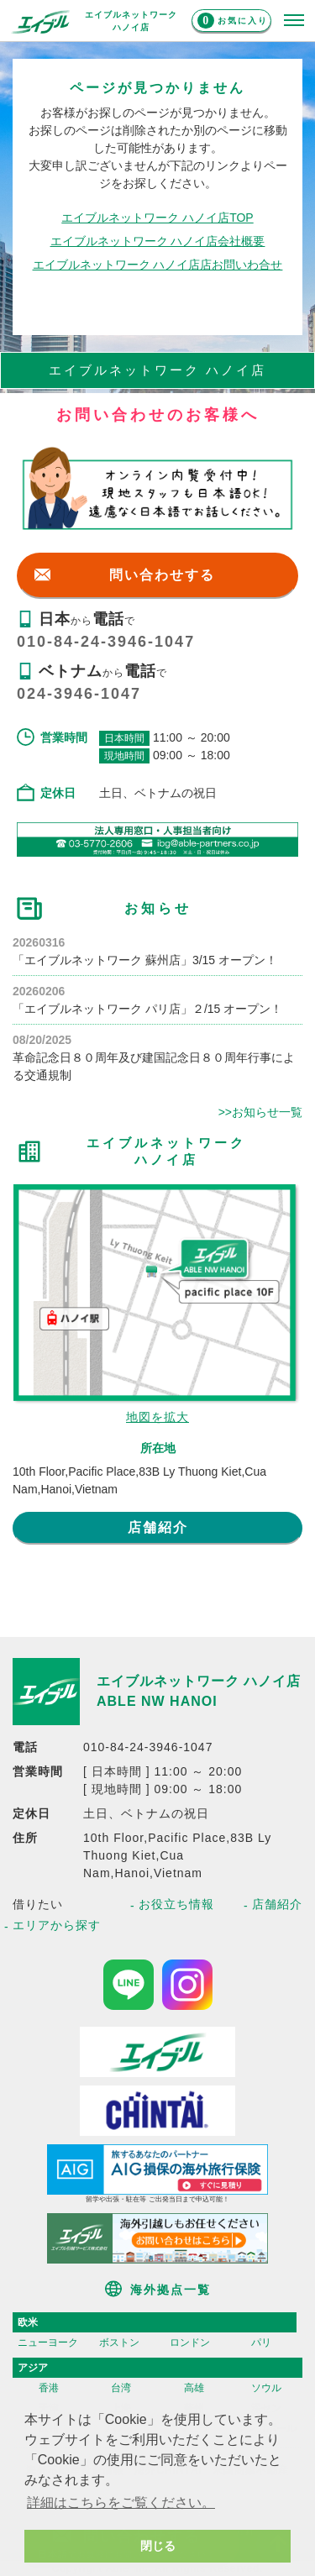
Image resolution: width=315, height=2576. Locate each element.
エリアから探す (57, 1925)
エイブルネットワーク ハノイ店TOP (157, 217)
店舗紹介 (158, 1527)
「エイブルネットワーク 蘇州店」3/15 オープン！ (145, 960)
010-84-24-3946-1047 (106, 641)
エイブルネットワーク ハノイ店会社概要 (157, 241)
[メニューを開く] (294, 21)
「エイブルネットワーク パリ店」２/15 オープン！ (147, 1008)
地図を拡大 (157, 1417)
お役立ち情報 (176, 1904)
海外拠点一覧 (170, 2289)
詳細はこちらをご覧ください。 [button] (121, 2502)
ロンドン (190, 2342)
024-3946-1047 (79, 693)
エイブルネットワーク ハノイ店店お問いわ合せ (158, 264)
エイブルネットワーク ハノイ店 (199, 1681)
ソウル (266, 2388)
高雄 (194, 2388)
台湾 (121, 2388)
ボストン (119, 2342)
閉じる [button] (158, 2545)
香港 (49, 2388)
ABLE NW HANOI (157, 1701)
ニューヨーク (48, 2342)
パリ (261, 2342)
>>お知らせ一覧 (260, 1112)
